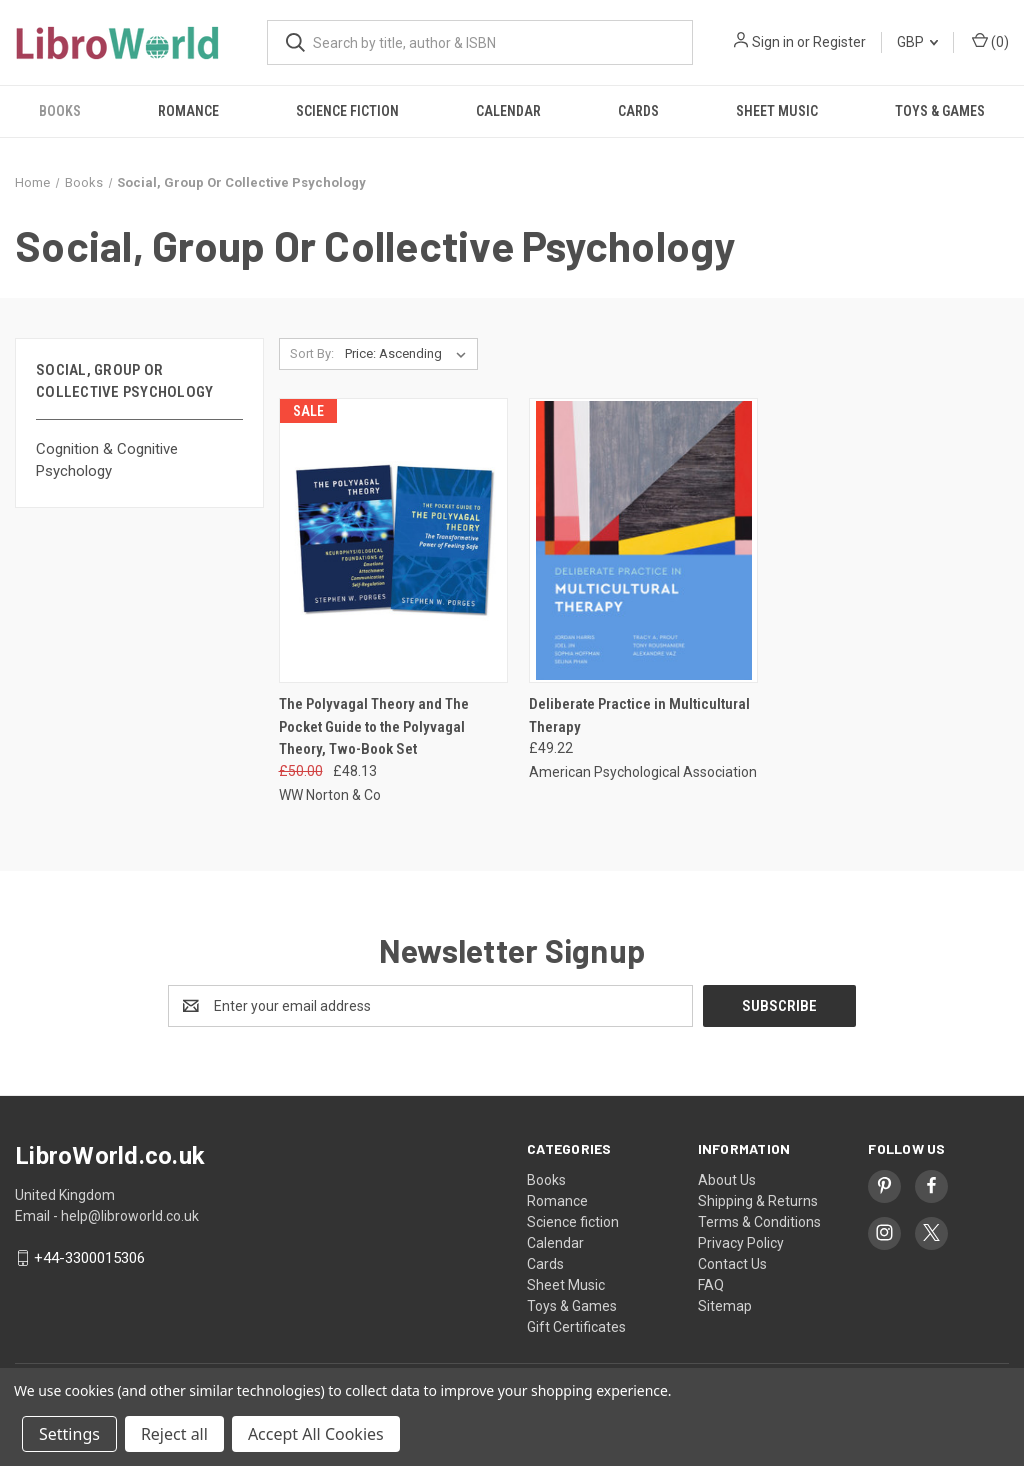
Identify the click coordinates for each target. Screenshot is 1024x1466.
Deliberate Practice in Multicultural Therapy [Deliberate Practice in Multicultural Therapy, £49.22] (639, 715)
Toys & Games (940, 111)
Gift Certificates (576, 1327)
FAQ (711, 1285)
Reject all (174, 1434)
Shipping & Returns (758, 1201)
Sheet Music (777, 111)
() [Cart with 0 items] (990, 41)
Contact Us (732, 1264)
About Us (727, 1180)
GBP (917, 42)
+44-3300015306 (89, 1258)
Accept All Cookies (316, 1434)
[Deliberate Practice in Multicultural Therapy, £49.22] (643, 540)
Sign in (773, 42)
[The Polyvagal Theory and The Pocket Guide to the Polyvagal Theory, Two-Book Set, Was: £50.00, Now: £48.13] (393, 540)
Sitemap (725, 1306)
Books (60, 111)
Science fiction (347, 111)
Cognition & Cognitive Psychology (107, 460)
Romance (188, 111)
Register (839, 42)
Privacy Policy (741, 1243)
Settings (69, 1434)
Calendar (508, 111)
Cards (638, 111)
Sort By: (312, 353)
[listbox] (409, 354)
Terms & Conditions (759, 1222)
